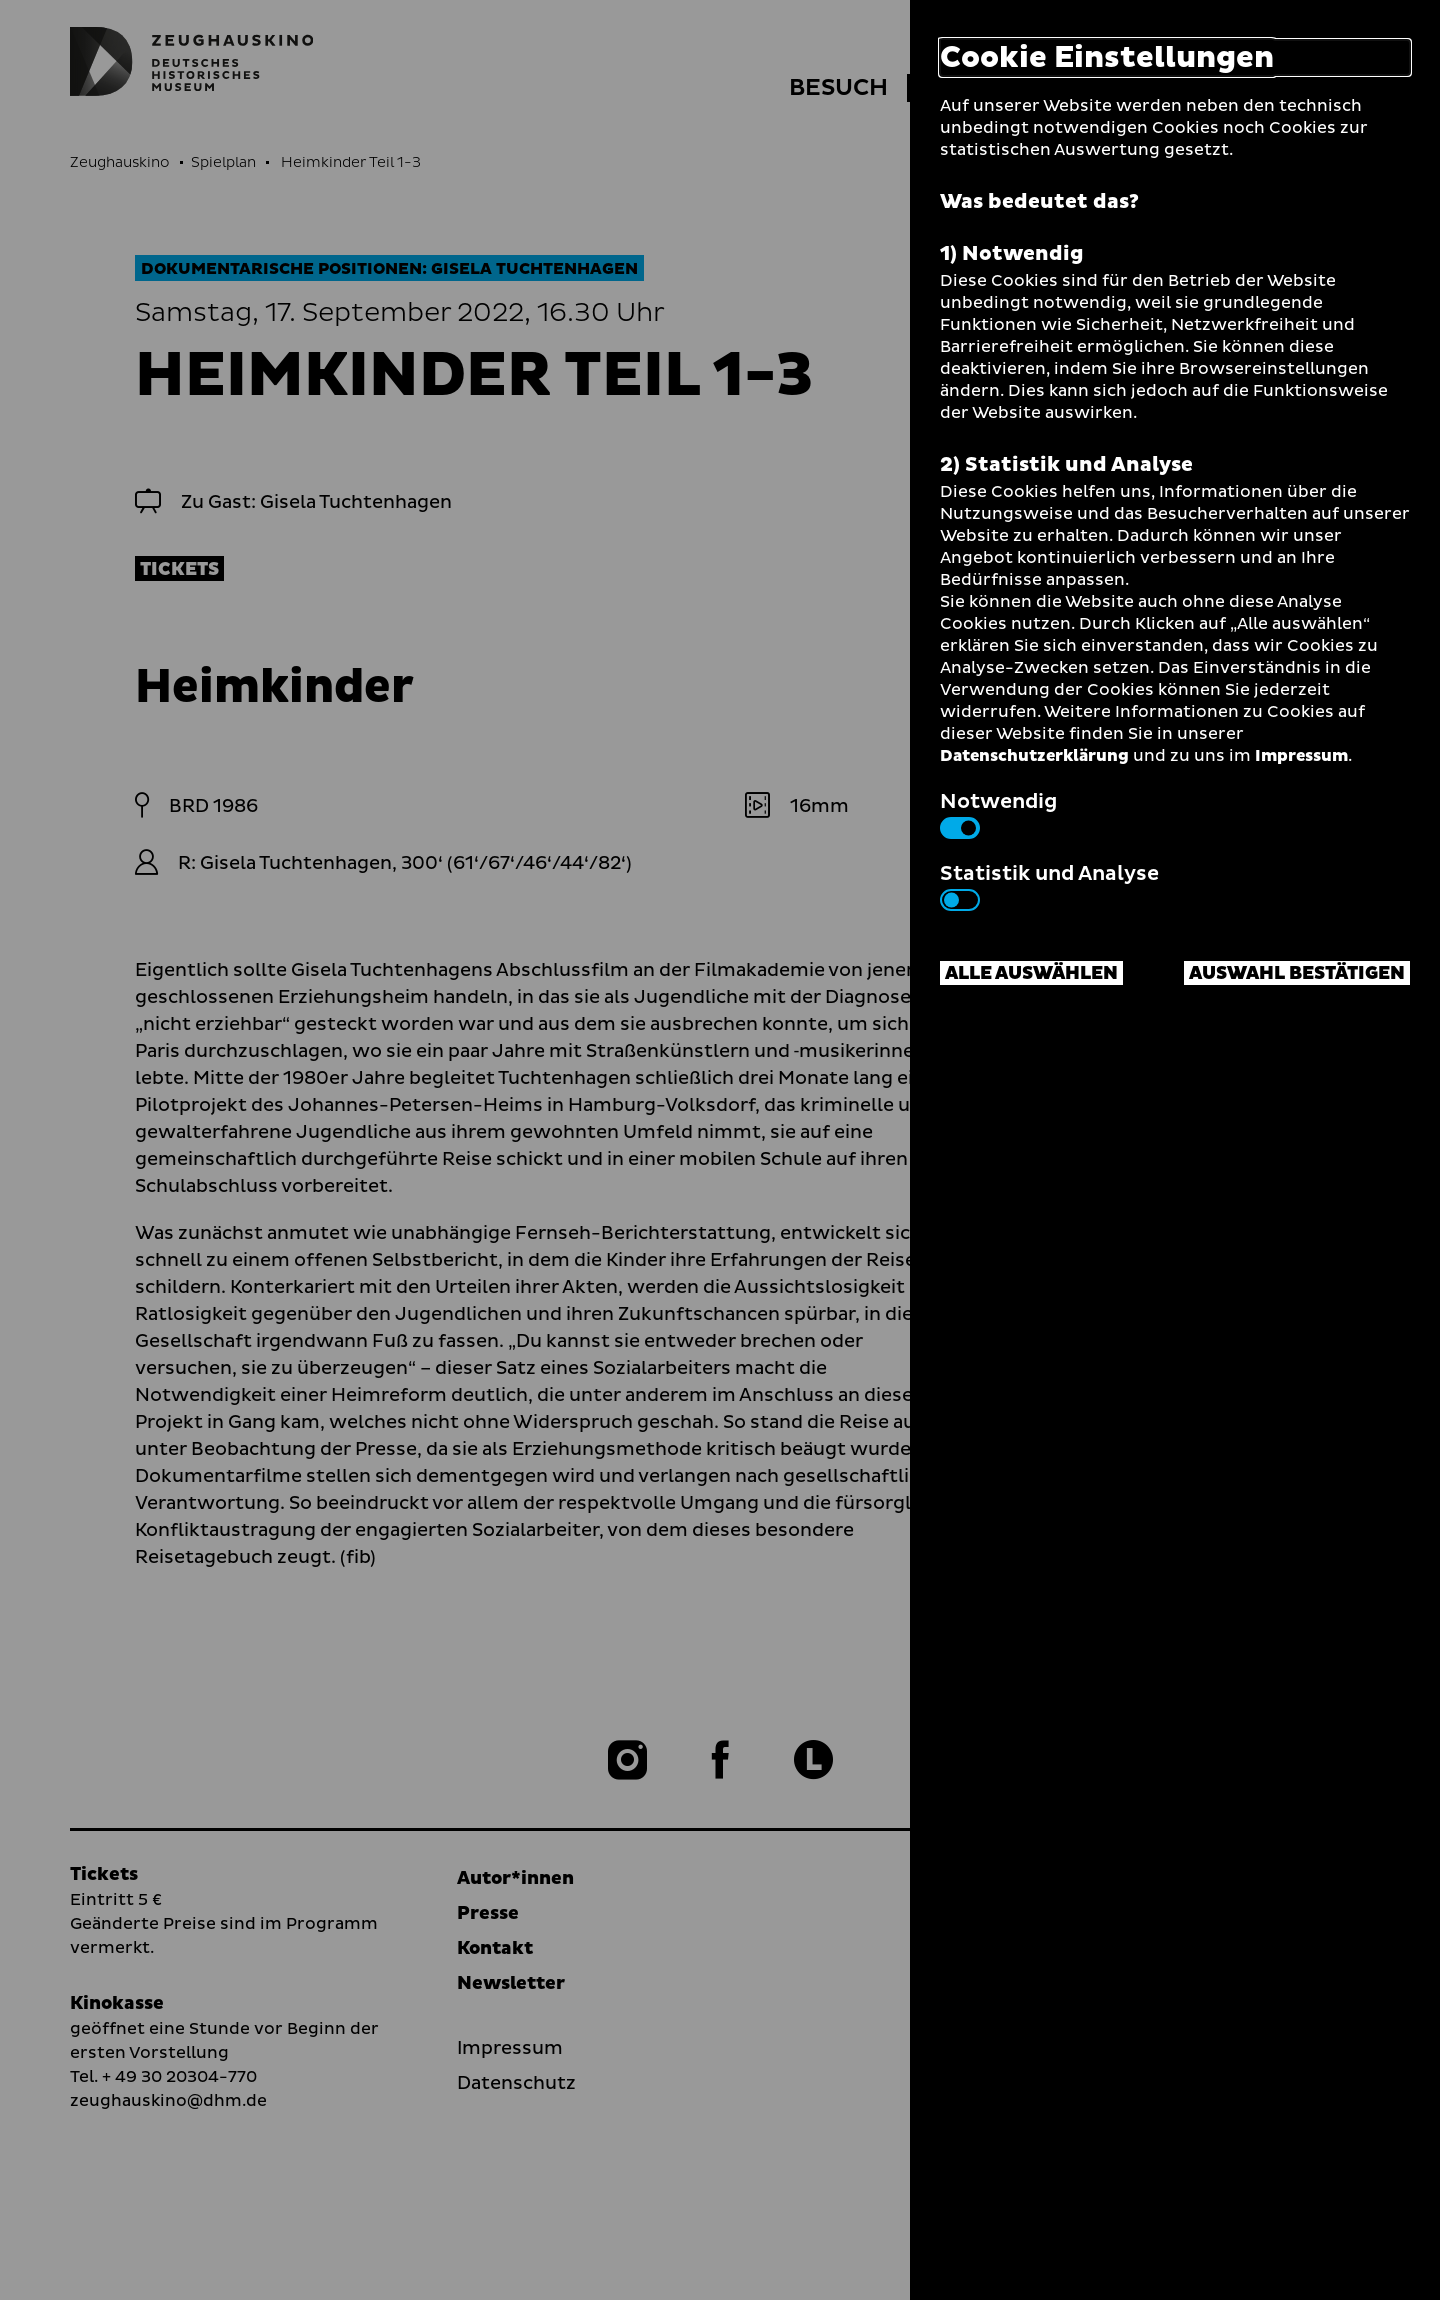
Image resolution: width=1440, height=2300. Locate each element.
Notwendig (998, 813)
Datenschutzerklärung (1034, 756)
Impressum (1301, 756)
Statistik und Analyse (1049, 885)
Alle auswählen (1031, 973)
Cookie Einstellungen (1107, 57)
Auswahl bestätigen (1297, 973)
